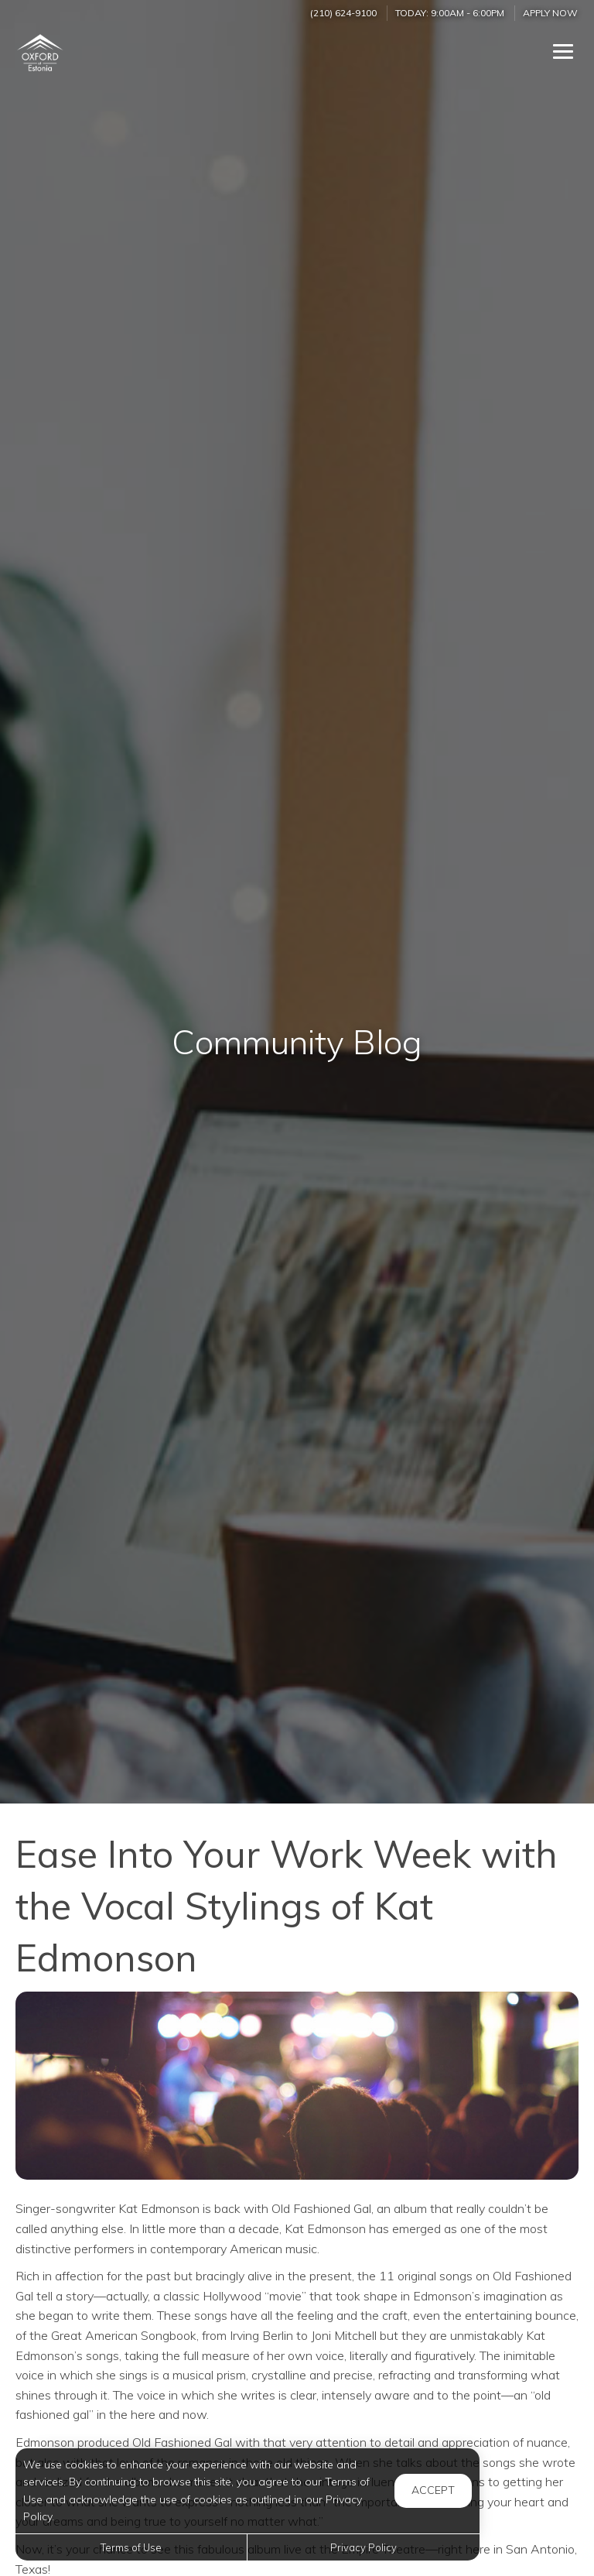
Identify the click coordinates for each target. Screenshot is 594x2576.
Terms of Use (131, 2547)
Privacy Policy (363, 2547)
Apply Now (550, 13)
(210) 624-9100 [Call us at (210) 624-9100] (343, 13)
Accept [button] (433, 2490)
